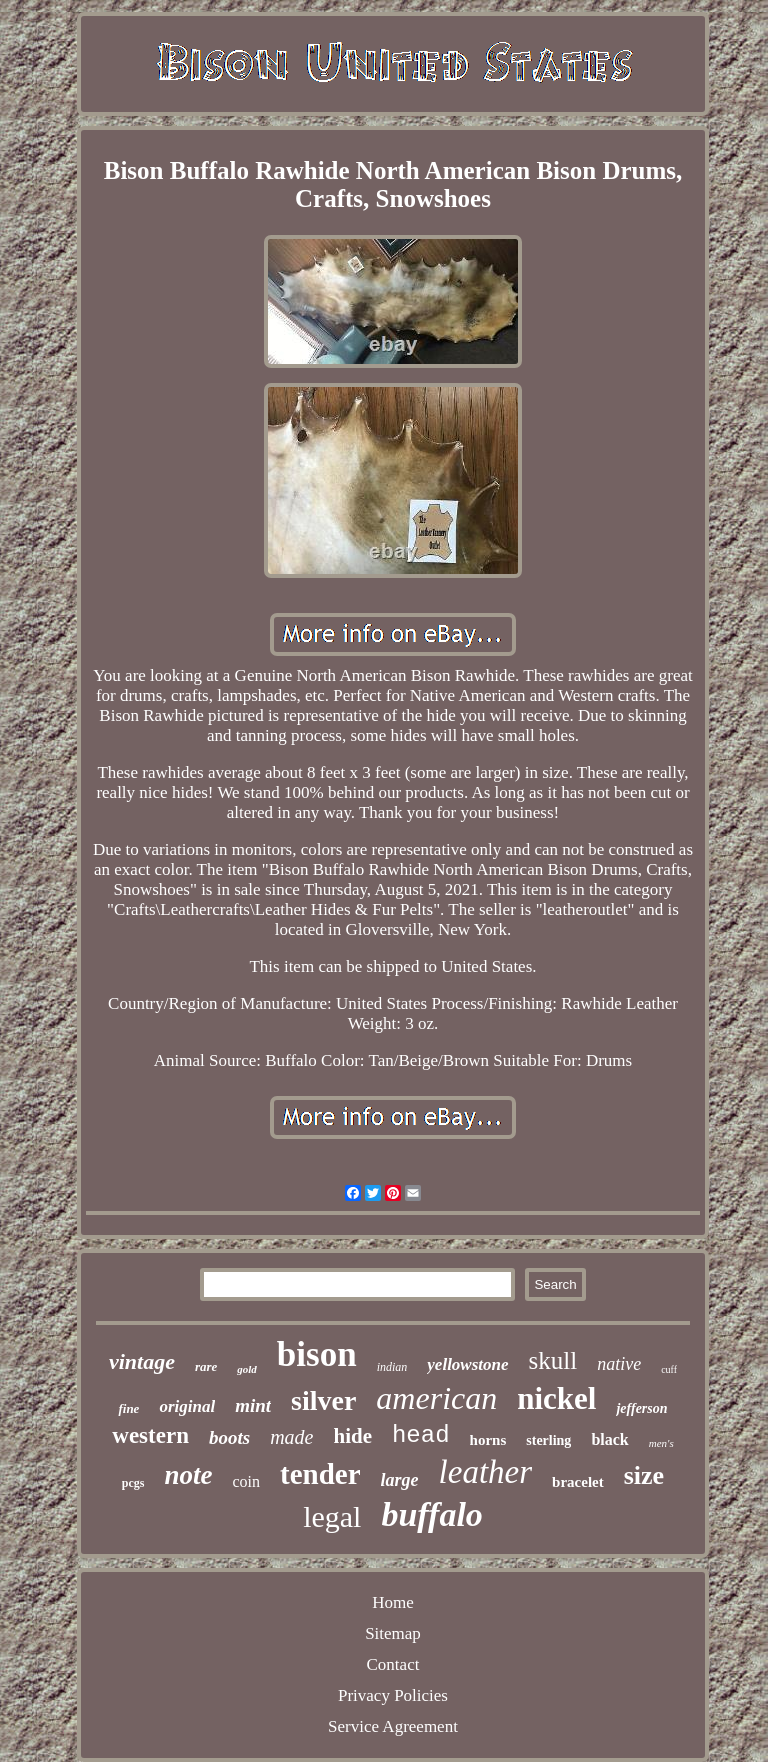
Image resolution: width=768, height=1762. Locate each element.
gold (247, 1369)
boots (229, 1437)
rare (206, 1366)
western (150, 1435)
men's (661, 1443)
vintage (142, 1361)
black (609, 1439)
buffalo (431, 1514)
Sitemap (393, 1633)
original (187, 1406)
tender (320, 1474)
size (644, 1475)
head (421, 1435)
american (436, 1398)
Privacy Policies (393, 1695)
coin (247, 1481)
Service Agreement (393, 1726)
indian (392, 1367)
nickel (556, 1398)
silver (323, 1400)
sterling (548, 1440)
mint (253, 1405)
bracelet (578, 1482)
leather (485, 1472)
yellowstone (467, 1364)
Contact (393, 1664)
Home (393, 1602)
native (619, 1364)
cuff (669, 1369)
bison (317, 1354)
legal (332, 1516)
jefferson (641, 1408)
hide (352, 1436)
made (291, 1437)
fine (128, 1408)
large (400, 1480)
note (189, 1475)
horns (488, 1440)
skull (553, 1360)
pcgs (133, 1483)
